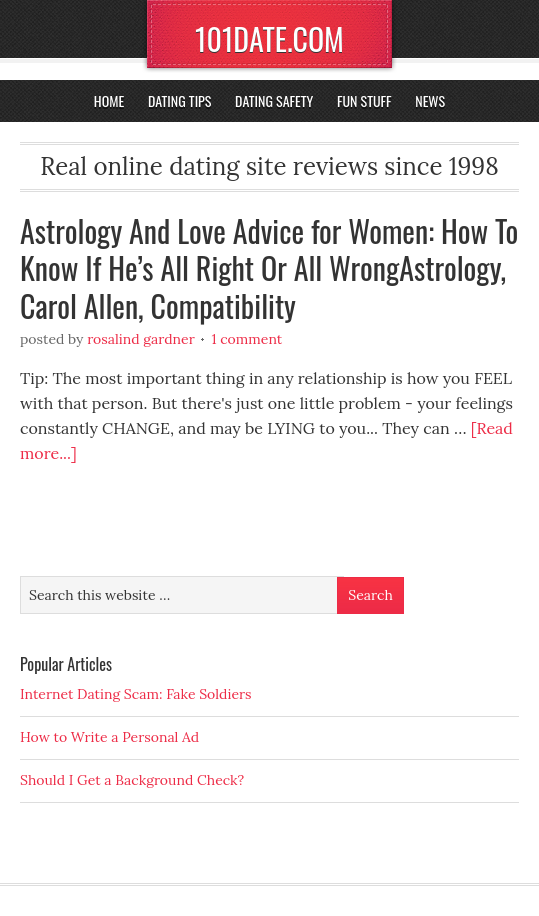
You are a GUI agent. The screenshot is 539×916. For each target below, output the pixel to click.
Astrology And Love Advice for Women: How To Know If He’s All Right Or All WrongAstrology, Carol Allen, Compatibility (269, 268)
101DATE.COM (269, 38)
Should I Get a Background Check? (132, 780)
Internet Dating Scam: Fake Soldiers (136, 694)
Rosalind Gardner (141, 339)
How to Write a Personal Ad (109, 737)
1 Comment (246, 339)
